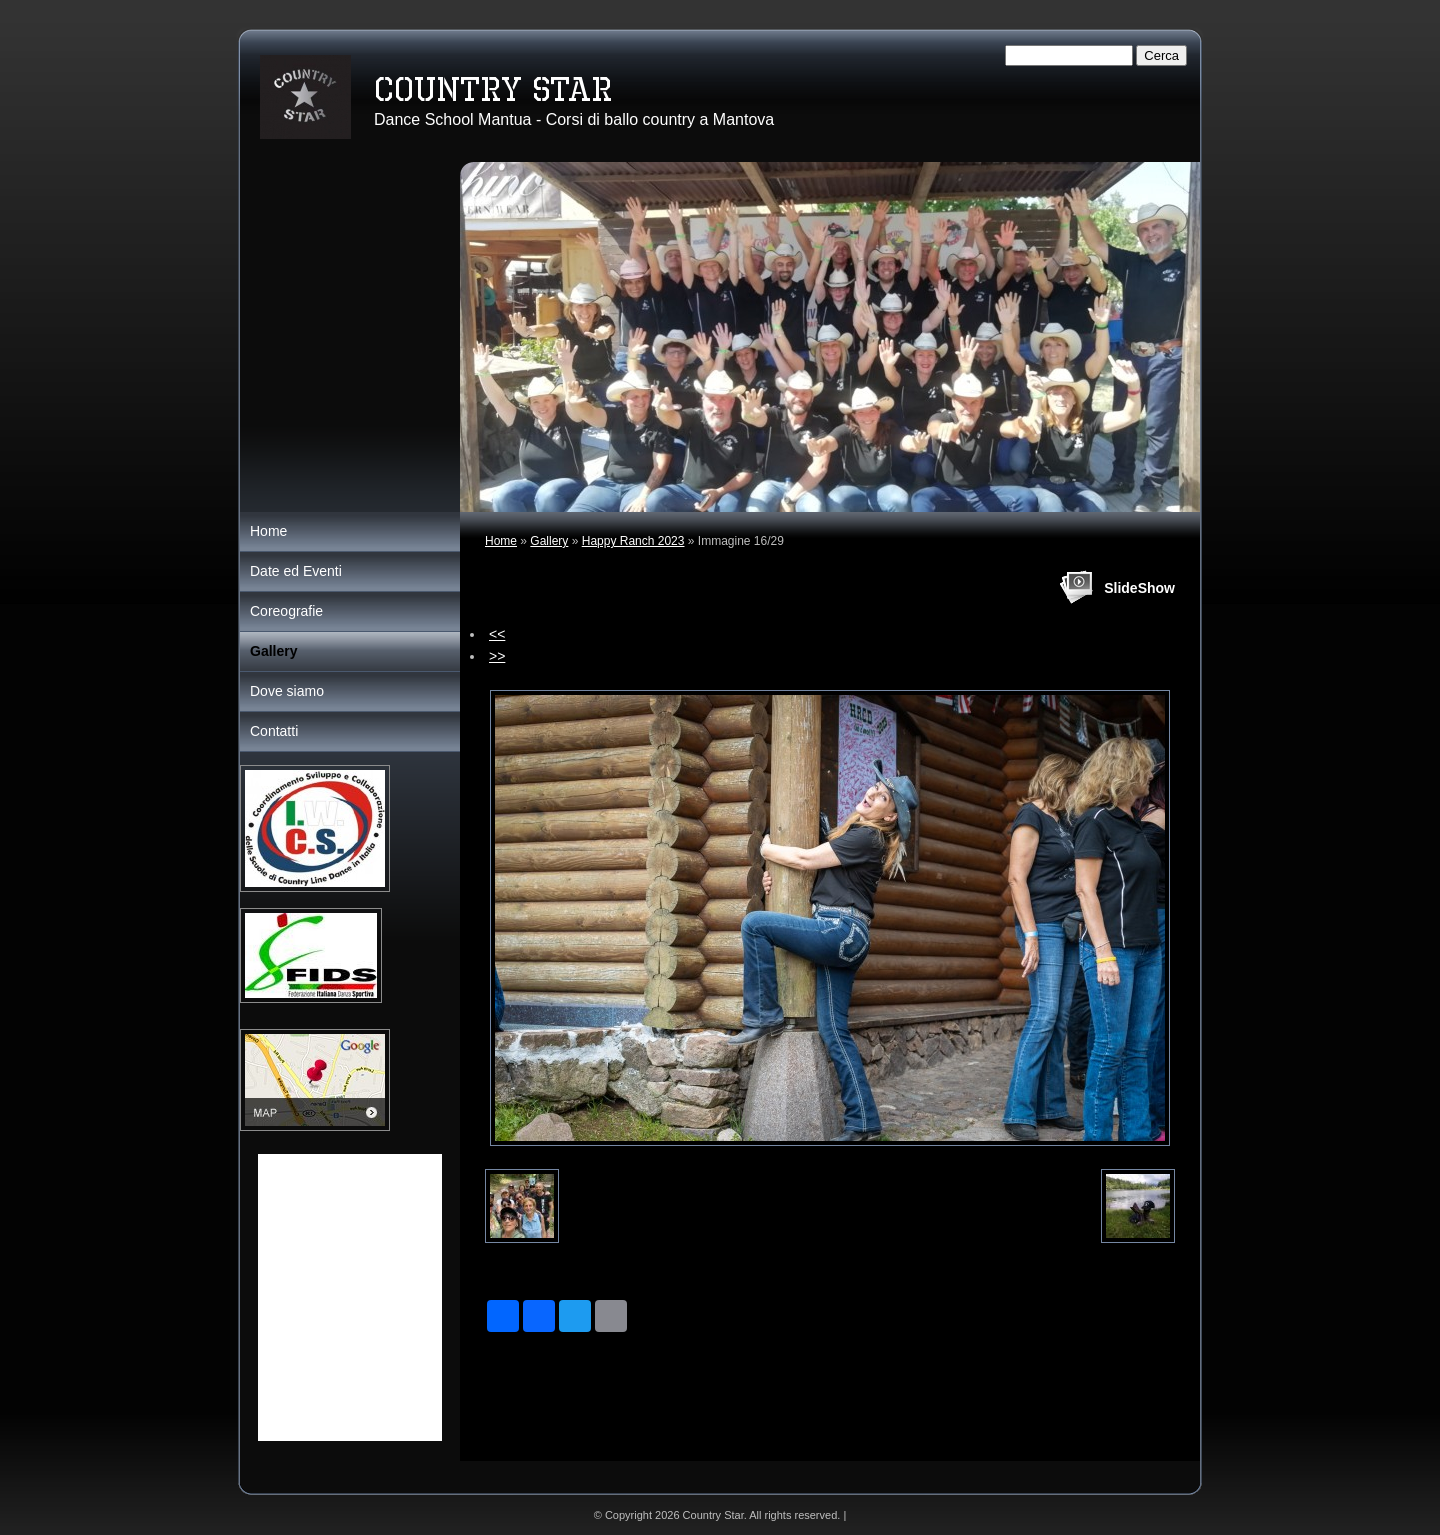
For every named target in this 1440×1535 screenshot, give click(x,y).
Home (501, 541)
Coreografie (286, 611)
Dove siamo (287, 691)
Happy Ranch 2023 (633, 541)
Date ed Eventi (296, 571)
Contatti (274, 731)
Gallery (549, 541)
